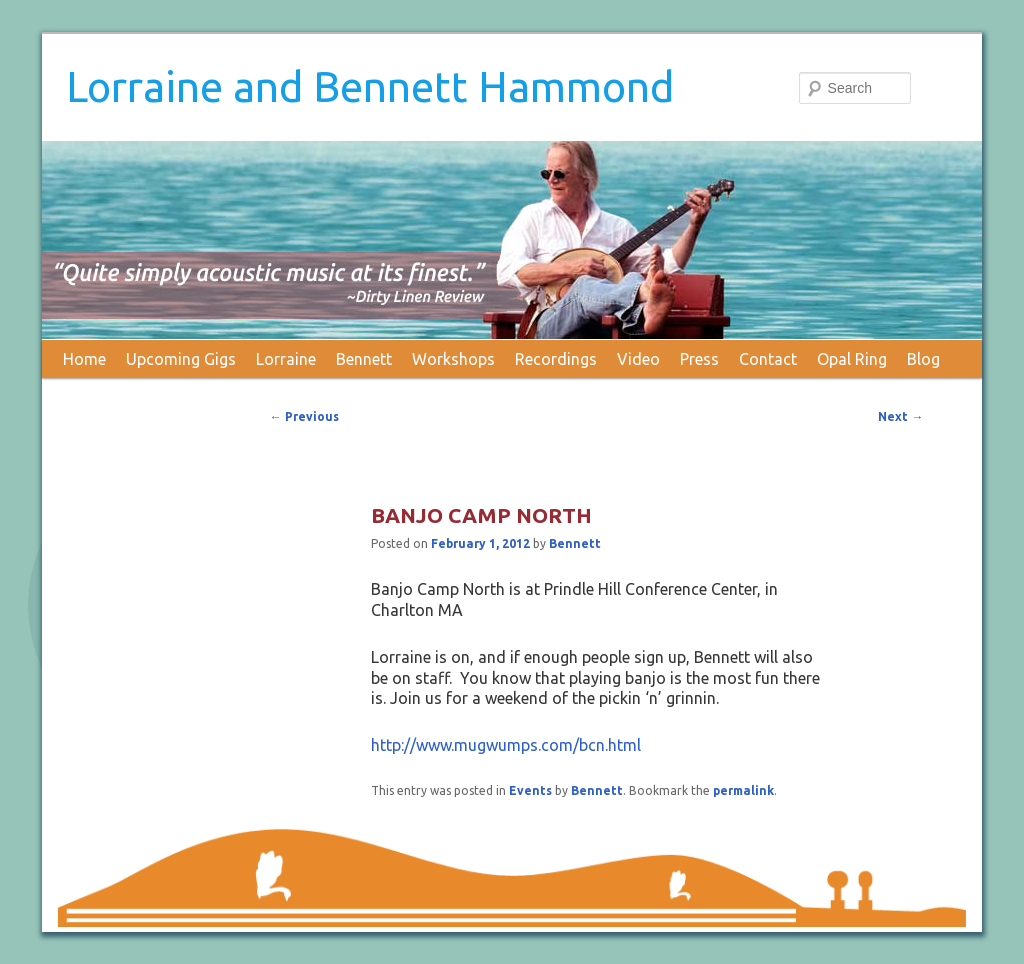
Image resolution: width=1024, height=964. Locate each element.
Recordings (556, 359)
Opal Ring (852, 359)
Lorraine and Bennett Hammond (370, 86)
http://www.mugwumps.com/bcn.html (506, 745)
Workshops (453, 359)
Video (638, 359)
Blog (923, 359)
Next (900, 416)
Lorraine (286, 359)
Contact (768, 359)
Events (530, 790)
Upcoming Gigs (181, 359)
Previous (304, 416)
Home (84, 359)
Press (699, 359)
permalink (743, 790)
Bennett (364, 359)
